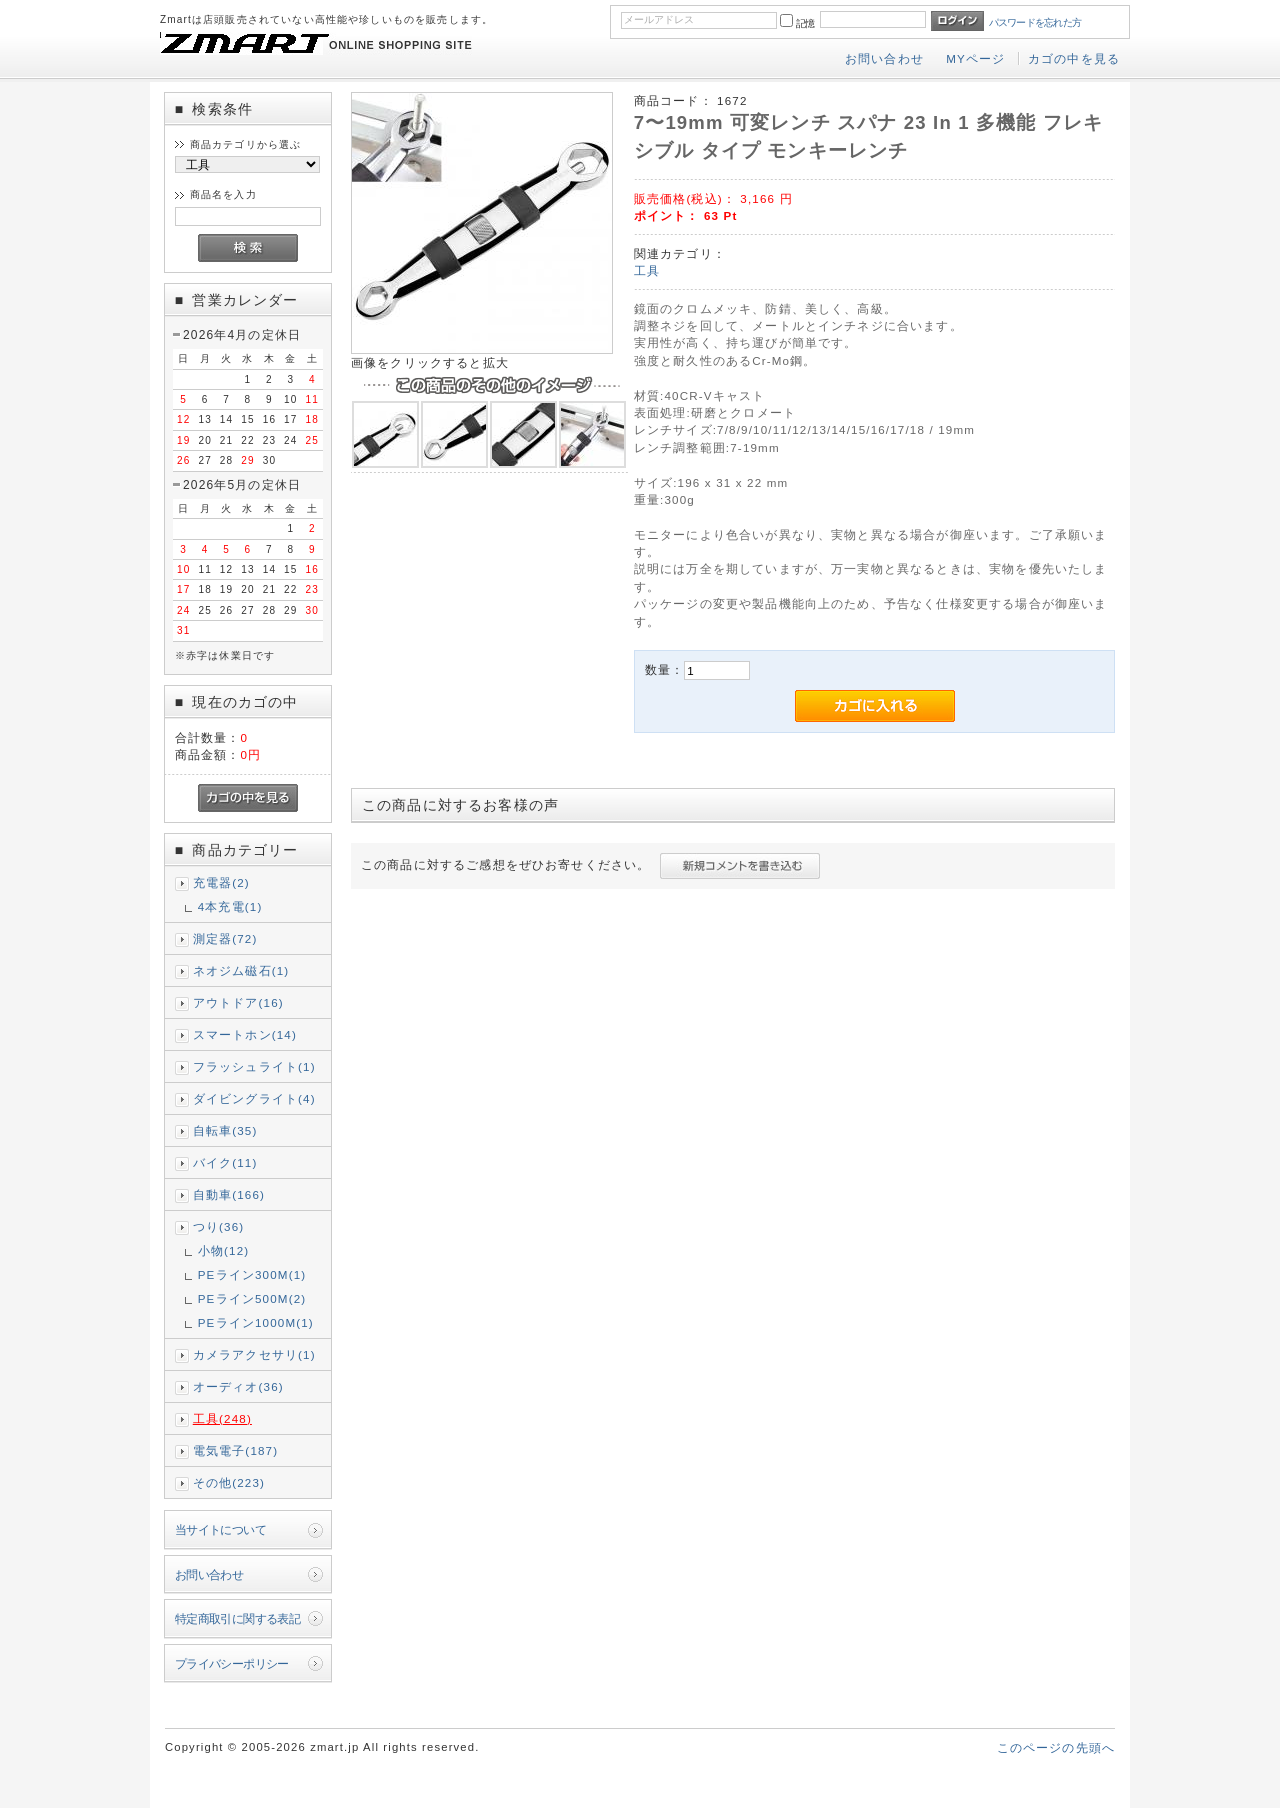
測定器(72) (225, 938)
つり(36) (219, 1226)
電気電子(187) (236, 1450)
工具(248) (222, 1418)
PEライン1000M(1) (256, 1322)
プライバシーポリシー (232, 1663)
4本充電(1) (230, 906)
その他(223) (229, 1482)
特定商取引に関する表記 (238, 1618)
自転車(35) (225, 1130)
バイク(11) (225, 1162)
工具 (647, 270)
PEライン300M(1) (252, 1274)
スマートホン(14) (245, 1034)
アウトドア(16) (238, 1002)
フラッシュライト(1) (254, 1066)
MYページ (975, 58)
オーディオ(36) (238, 1386)
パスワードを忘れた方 (1035, 22)
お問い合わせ (884, 58)
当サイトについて (220, 1529)
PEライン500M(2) (252, 1298)
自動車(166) (229, 1194)
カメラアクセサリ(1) (254, 1354)
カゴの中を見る (1074, 58)
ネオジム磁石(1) (241, 970)
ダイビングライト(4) (254, 1098)
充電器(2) (221, 882)
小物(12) (224, 1250)
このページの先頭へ (1056, 1747)
